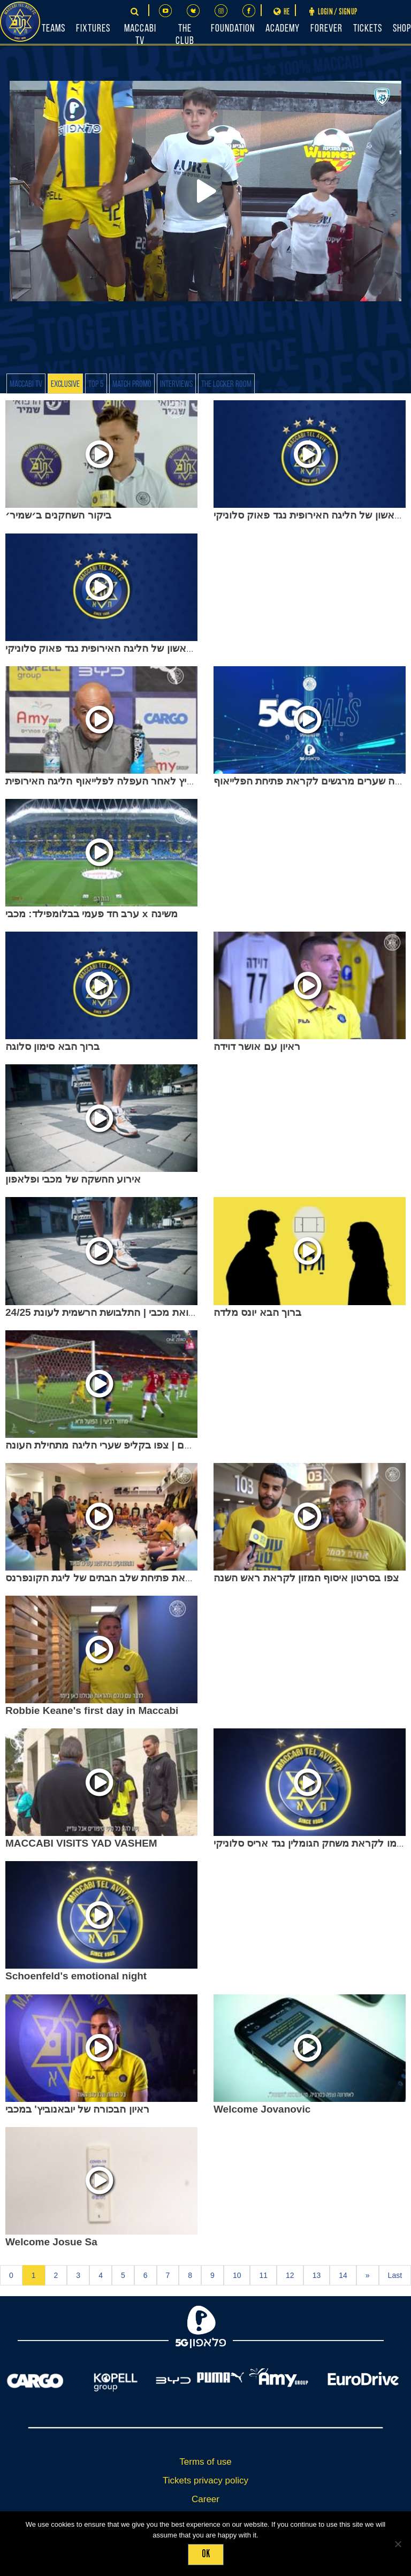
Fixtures (93, 29)
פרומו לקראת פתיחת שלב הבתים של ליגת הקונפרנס (118, 1577)
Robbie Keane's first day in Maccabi (91, 1710)
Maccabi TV (26, 384)
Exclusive (65, 384)
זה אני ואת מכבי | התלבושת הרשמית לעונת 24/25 (111, 1312)
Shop (402, 29)
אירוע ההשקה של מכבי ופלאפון (73, 1179)
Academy (282, 29)
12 (290, 2275)
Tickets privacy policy (205, 2480)
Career (205, 2499)
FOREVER (326, 29)
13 (317, 2275)
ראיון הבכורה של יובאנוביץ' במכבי (77, 2109)
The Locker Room (226, 384)
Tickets (367, 29)
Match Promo (131, 384)
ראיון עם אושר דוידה (257, 1046)
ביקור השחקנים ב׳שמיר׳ (58, 515)
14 (343, 2275)
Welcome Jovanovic (262, 2109)
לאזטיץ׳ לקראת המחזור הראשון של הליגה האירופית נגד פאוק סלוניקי (155, 648)
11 (263, 2275)
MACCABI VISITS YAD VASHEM (81, 1843)
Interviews (176, 384)
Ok (206, 2553)
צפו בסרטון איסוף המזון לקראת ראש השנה (306, 1577)
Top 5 (96, 384)
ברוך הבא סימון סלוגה (52, 1046)
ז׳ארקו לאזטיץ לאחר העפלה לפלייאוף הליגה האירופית (124, 781)
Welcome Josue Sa (51, 2241)
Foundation (233, 29)
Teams (53, 29)
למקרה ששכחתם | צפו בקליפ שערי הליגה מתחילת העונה (128, 1445)
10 (237, 2275)
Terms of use (205, 2462)
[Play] (205, 191)
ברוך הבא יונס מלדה (257, 1312)
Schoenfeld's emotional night (76, 1975)
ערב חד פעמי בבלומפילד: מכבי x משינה (91, 913)
